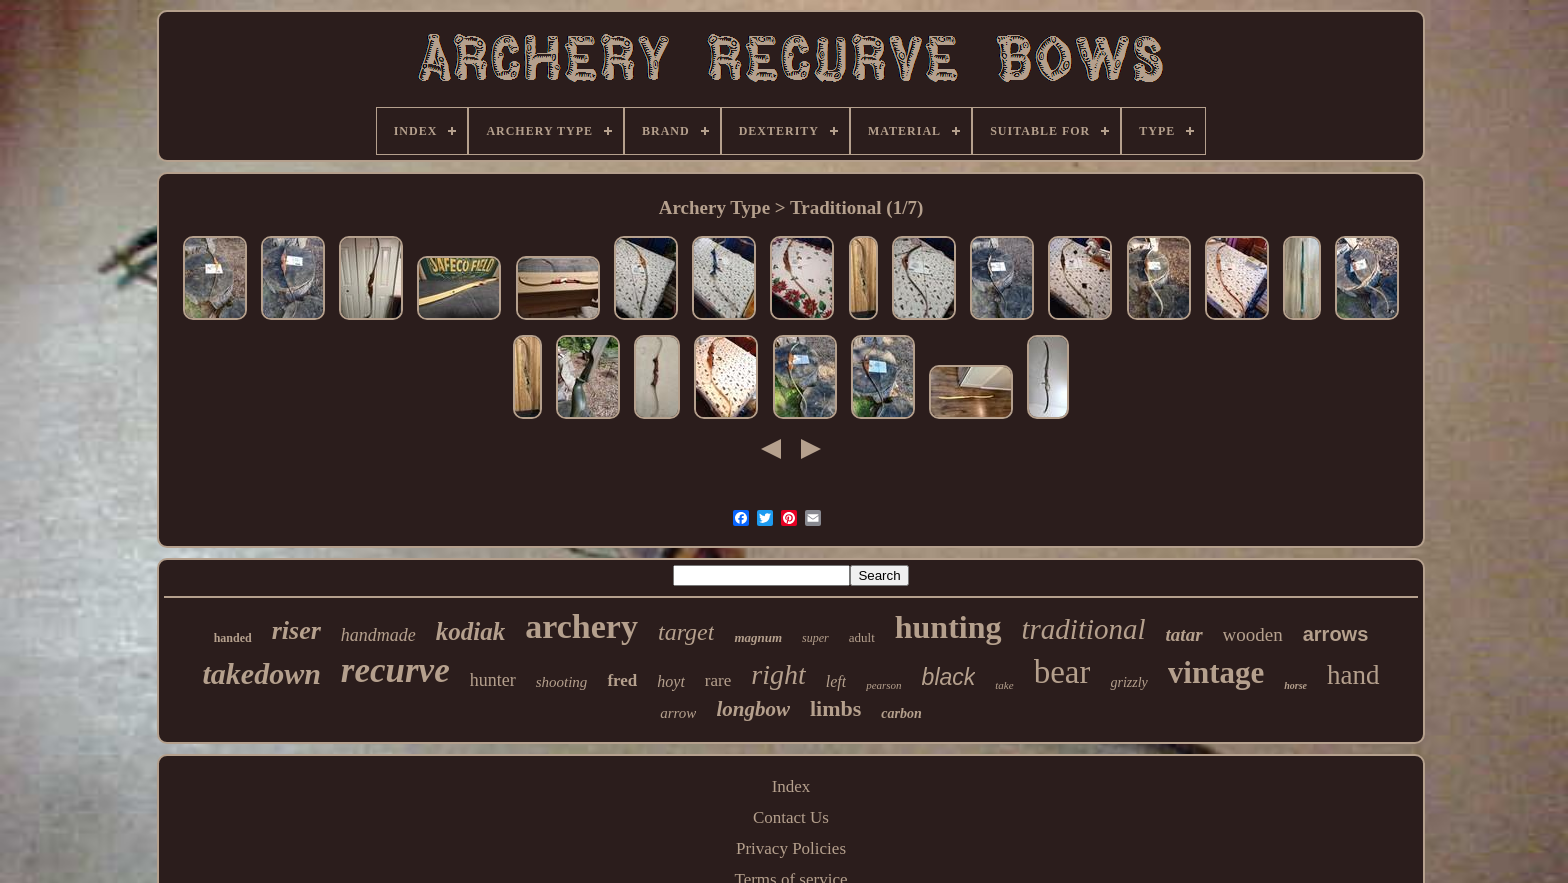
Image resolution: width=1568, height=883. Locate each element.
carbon (901, 713)
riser (296, 630)
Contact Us (791, 817)
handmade (378, 635)
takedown (261, 673)
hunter (493, 680)
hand (1353, 675)
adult (862, 637)
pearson (883, 685)
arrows (1336, 634)
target (686, 632)
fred (622, 680)
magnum (758, 637)
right (778, 674)
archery (581, 626)
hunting (948, 627)
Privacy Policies (791, 848)
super (815, 638)
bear (1062, 672)
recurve (395, 670)
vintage (1216, 672)
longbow (753, 709)
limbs (835, 708)
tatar (1184, 634)
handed (233, 638)
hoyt (671, 681)
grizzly (1128, 682)
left (836, 681)
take (1004, 685)
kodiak (470, 631)
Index (791, 786)
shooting (562, 682)
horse (1295, 685)
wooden (1253, 634)
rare (718, 680)
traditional (1084, 629)
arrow (678, 713)
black (949, 677)
